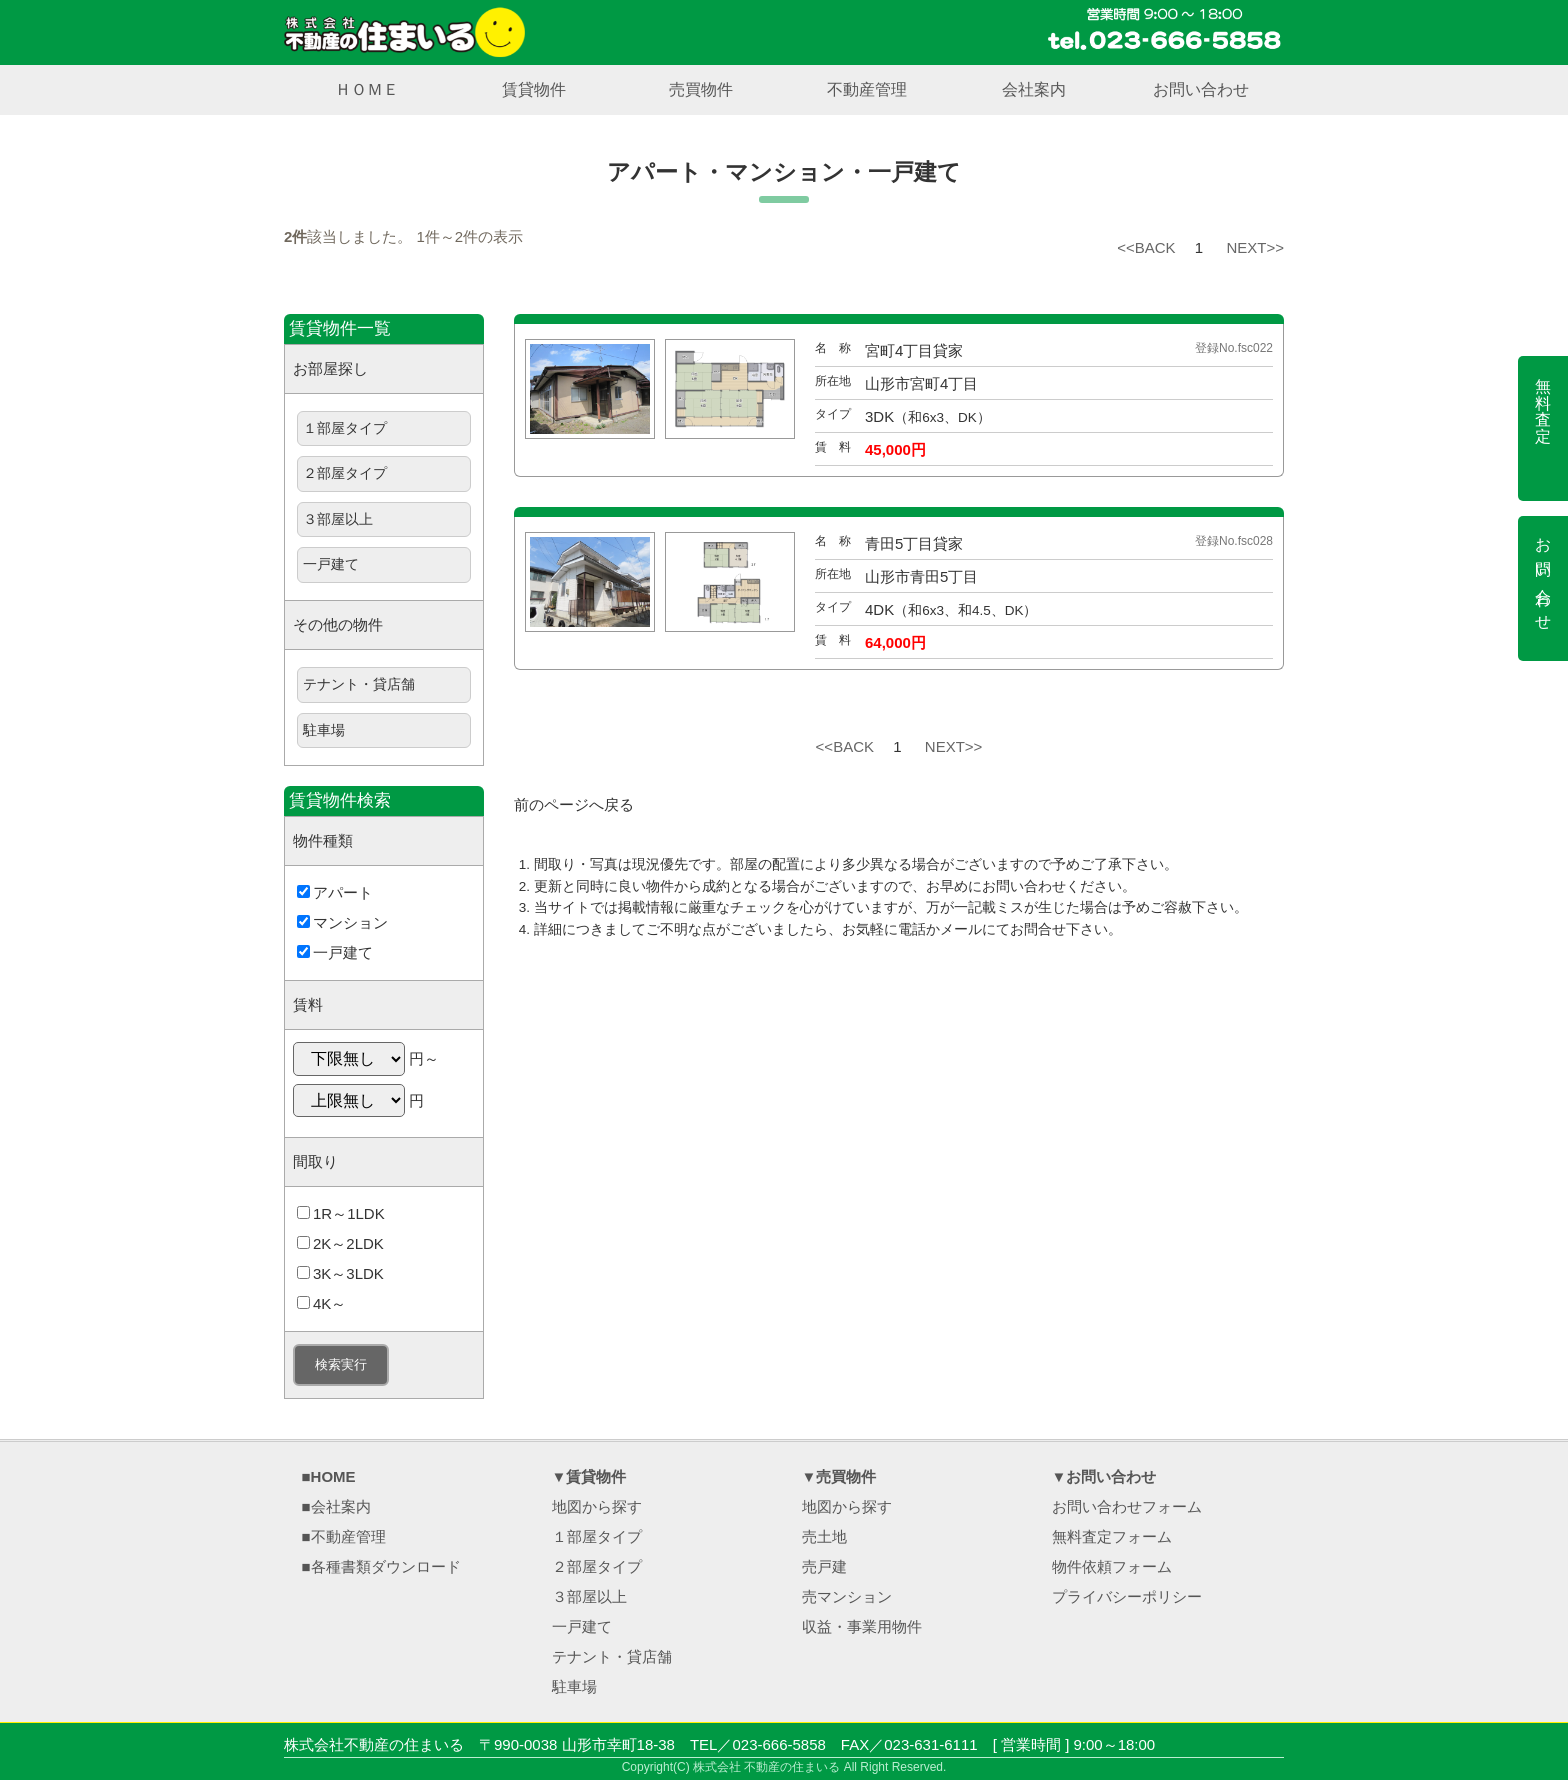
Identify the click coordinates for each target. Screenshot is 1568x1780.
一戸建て (331, 564)
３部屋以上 (338, 519)
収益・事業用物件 (862, 1626)
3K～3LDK (340, 1273)
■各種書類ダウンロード (381, 1566)
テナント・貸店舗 (359, 684)
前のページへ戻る (574, 804)
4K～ (321, 1303)
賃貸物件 (534, 89)
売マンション (847, 1596)
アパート (335, 892)
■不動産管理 (344, 1536)
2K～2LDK (340, 1243)
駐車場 (324, 730)
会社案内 (1034, 89)
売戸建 (824, 1566)
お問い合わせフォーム (1127, 1506)
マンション (342, 922)
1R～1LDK (341, 1213)
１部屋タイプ (345, 428)
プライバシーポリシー (1127, 1596)
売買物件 (701, 89)
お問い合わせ (1201, 89)
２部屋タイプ (345, 473)
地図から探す (597, 1506)
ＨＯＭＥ (367, 89)
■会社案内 (336, 1506)
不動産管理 (867, 89)
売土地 (824, 1536)
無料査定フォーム (1112, 1536)
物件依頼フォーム (1112, 1566)
